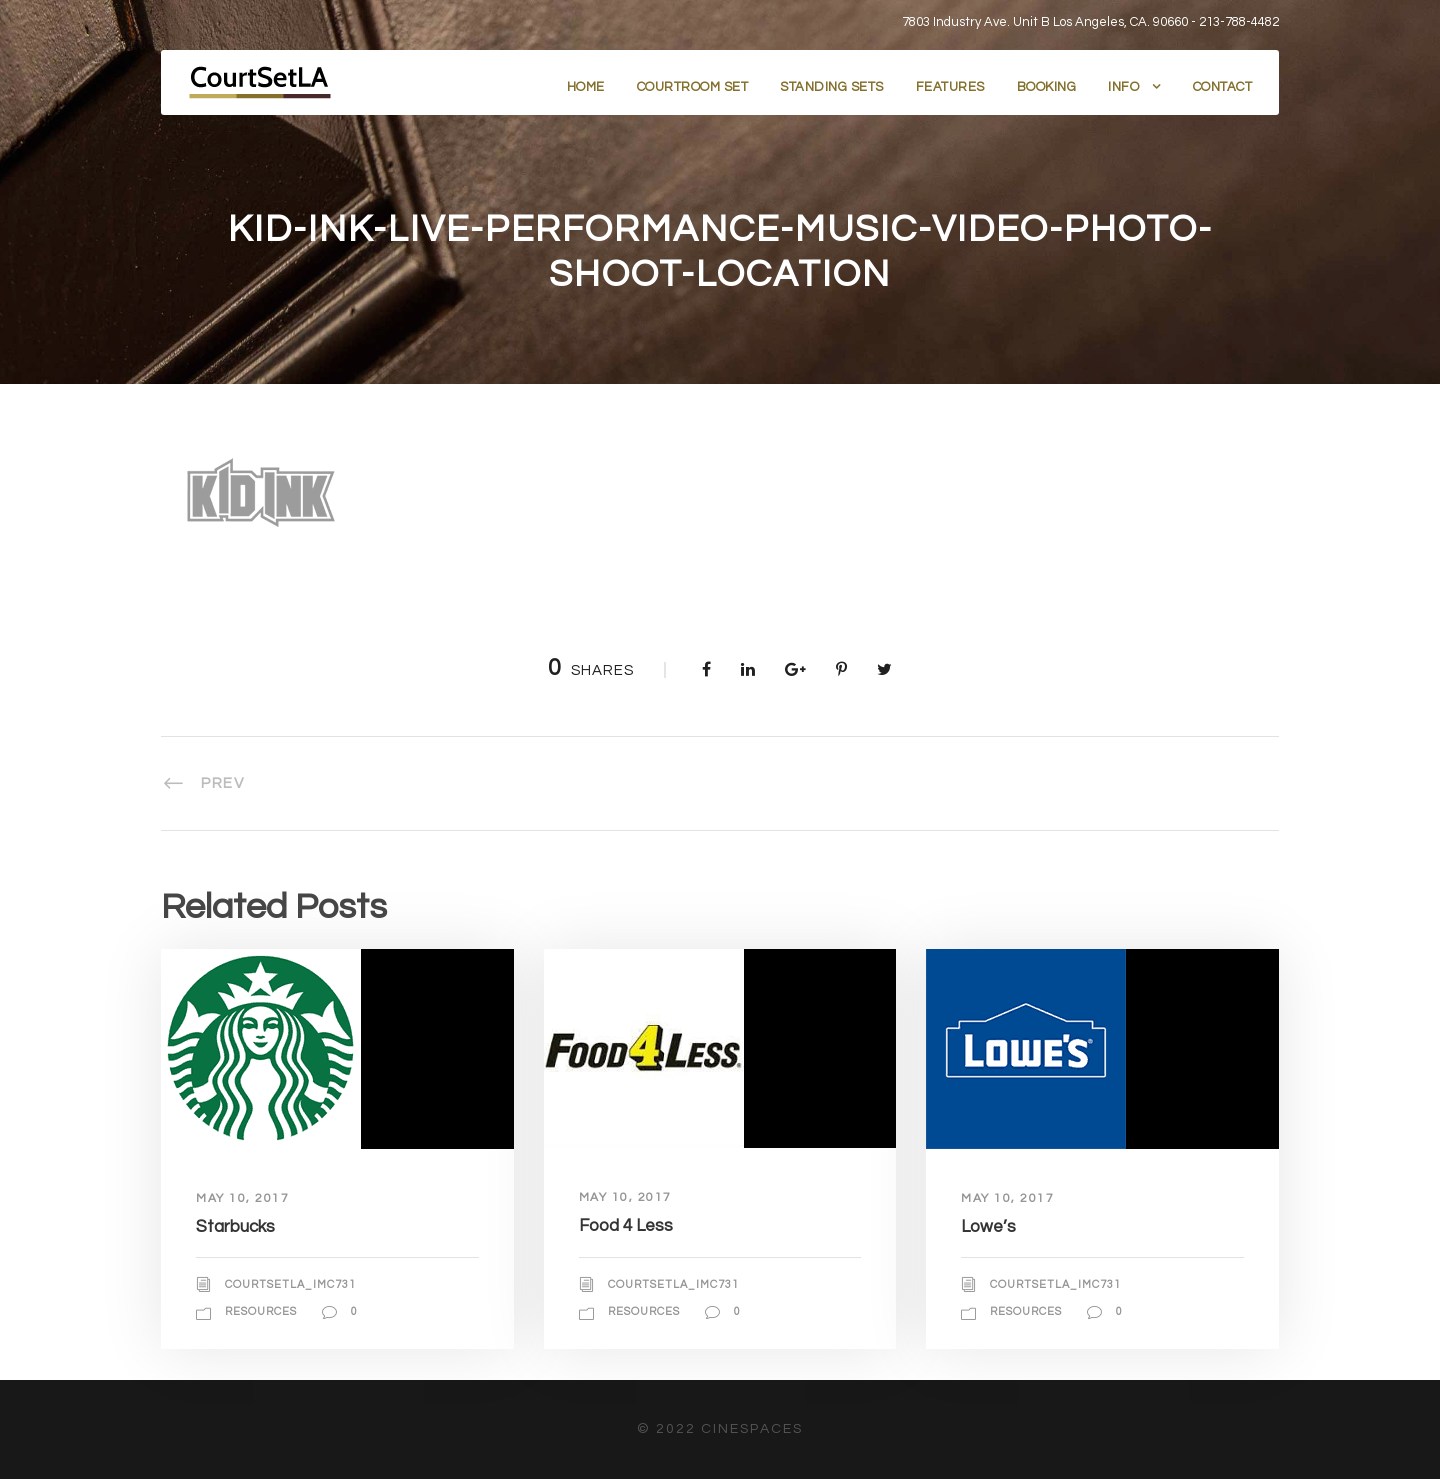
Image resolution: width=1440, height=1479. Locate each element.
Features (950, 87)
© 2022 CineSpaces (720, 1429)
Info (1123, 87)
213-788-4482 (1239, 22)
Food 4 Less (626, 1226)
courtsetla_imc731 (290, 1284)
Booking (1047, 87)
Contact (1223, 87)
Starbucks (235, 1227)
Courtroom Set (693, 87)
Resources (261, 1311)
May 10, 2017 (242, 1198)
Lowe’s (988, 1227)
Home (586, 87)
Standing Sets (832, 87)
